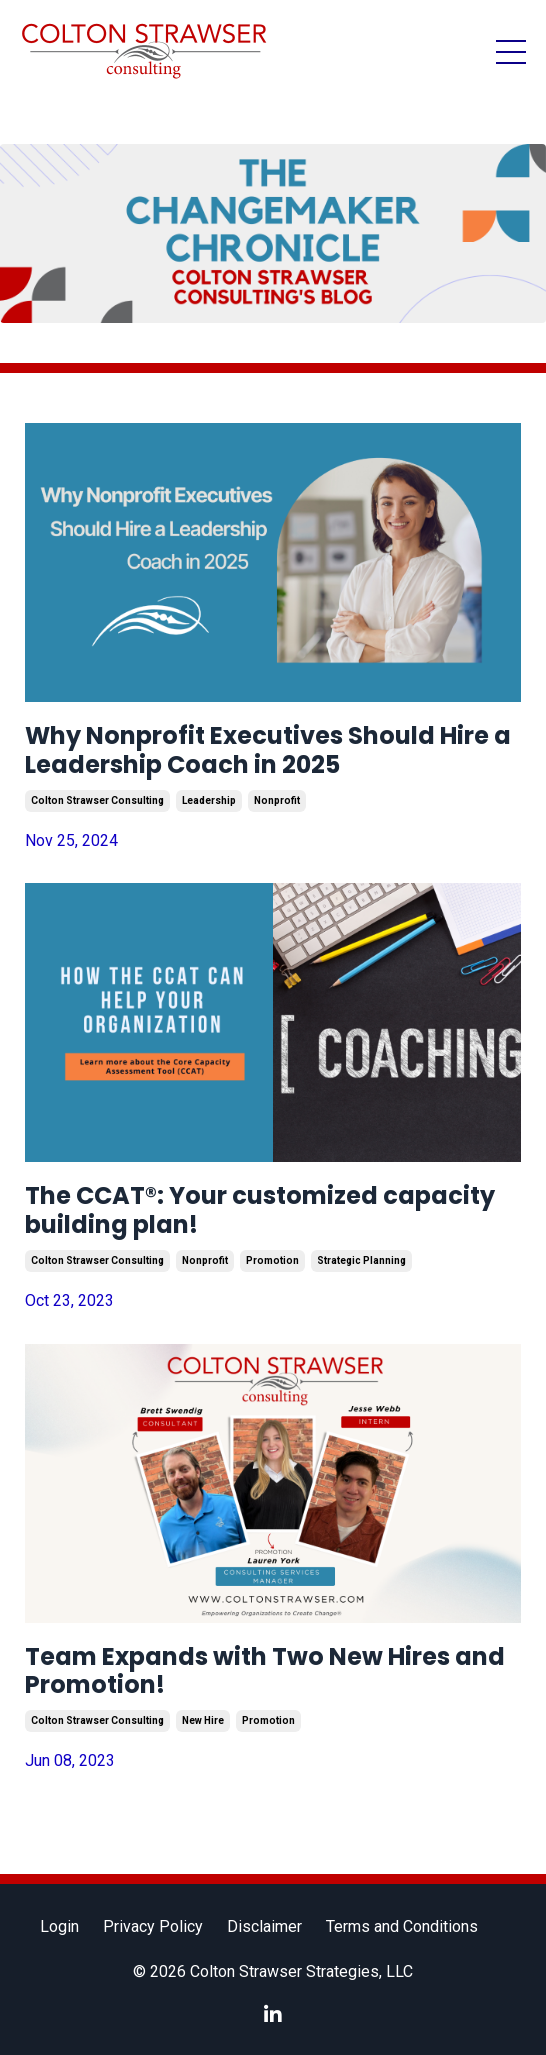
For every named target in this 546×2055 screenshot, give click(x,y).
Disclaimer (264, 1926)
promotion (272, 1260)
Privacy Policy (153, 1926)
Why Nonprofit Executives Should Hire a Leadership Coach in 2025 (268, 751)
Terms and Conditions (402, 1926)
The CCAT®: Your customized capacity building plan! (260, 1211)
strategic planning (361, 1260)
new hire (203, 1720)
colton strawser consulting (97, 800)
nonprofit (277, 800)
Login (59, 1926)
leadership (209, 800)
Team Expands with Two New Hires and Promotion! (265, 1672)
